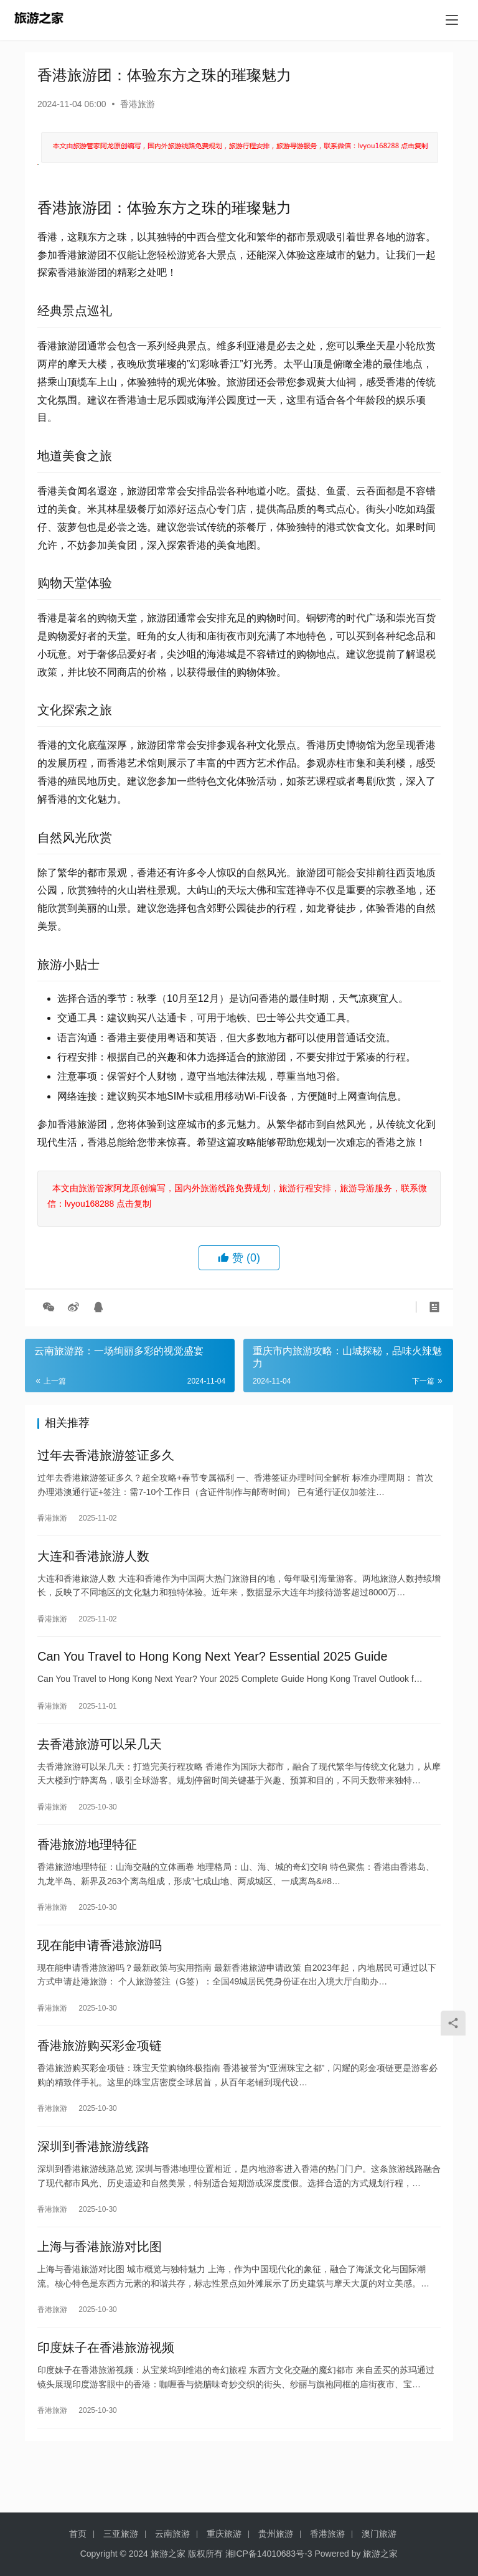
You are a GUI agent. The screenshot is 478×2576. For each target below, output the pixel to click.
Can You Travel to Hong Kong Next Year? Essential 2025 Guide (212, 1668)
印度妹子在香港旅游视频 (105, 2392)
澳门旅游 (379, 2534)
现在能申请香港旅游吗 (99, 1971)
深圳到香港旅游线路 (93, 2181)
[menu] (452, 20)
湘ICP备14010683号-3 (268, 2554)
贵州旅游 (275, 2534)
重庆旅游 (224, 2534)
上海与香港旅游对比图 (99, 2286)
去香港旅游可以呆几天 (99, 1760)
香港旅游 (137, 104)
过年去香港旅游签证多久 (105, 1458)
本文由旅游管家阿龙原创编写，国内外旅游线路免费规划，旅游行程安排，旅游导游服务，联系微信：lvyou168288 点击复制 (237, 1196)
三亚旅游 (120, 2534)
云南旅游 (172, 2534)
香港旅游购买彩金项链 (99, 2076)
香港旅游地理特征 (87, 1865)
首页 (78, 2534)
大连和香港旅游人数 (93, 1563)
